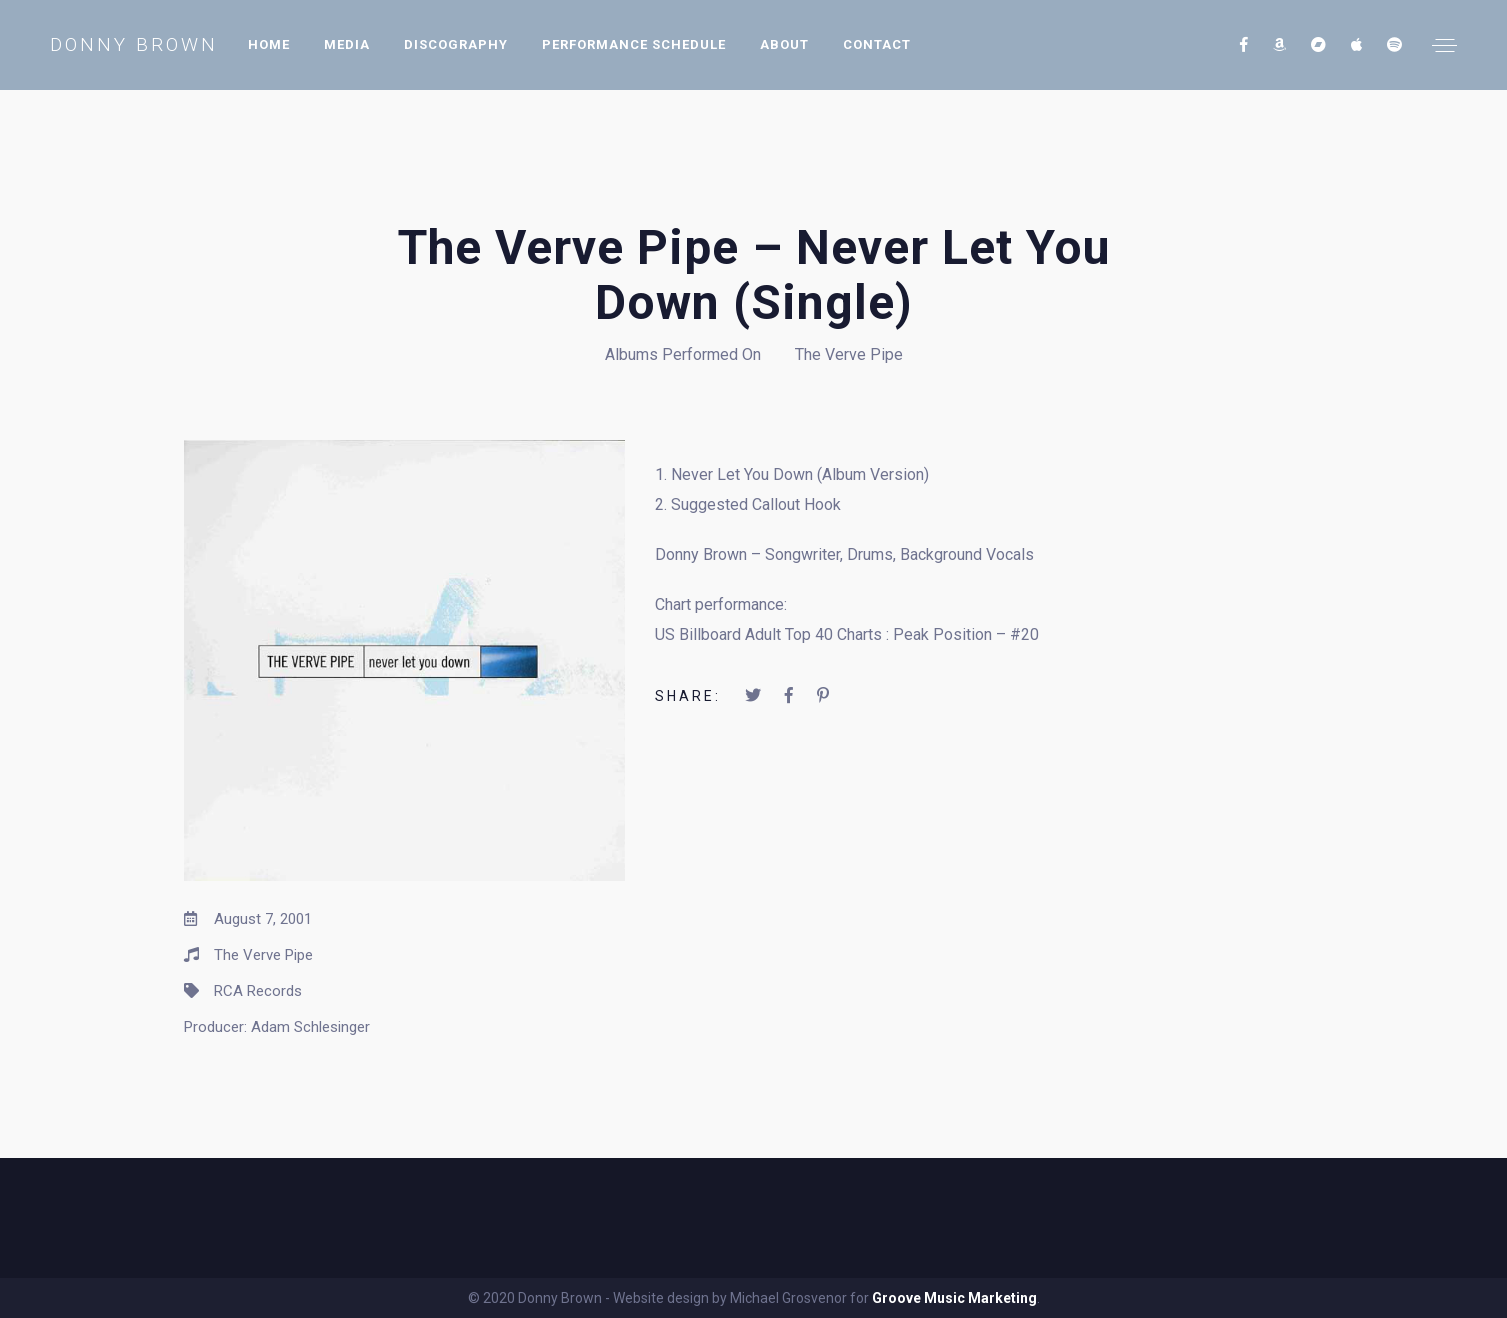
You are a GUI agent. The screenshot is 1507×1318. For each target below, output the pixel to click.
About (784, 44)
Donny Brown (134, 44)
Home (269, 44)
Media (347, 44)
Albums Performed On (683, 354)
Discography (456, 44)
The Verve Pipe (849, 354)
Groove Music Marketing (954, 1298)
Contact (877, 44)
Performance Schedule (634, 44)
